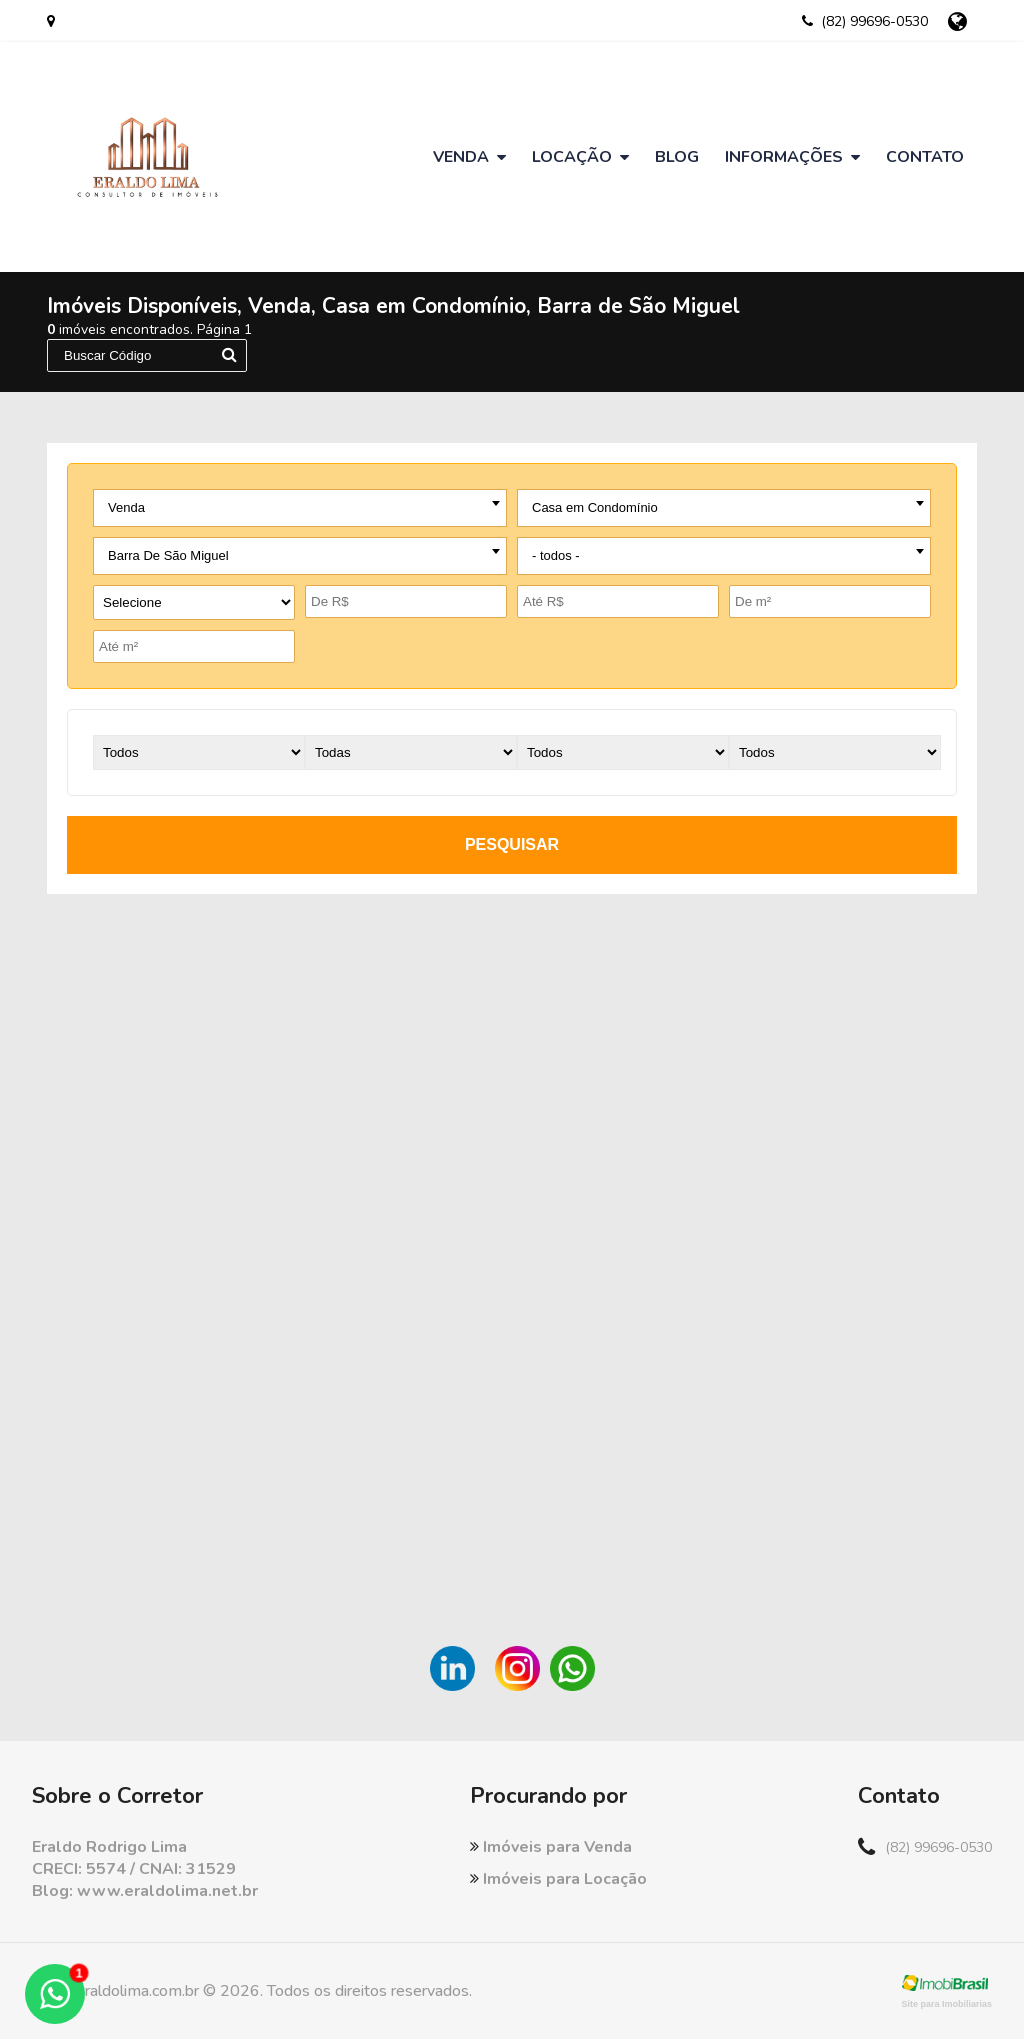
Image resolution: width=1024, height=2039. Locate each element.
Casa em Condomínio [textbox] (595, 507)
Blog (677, 157)
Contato (925, 157)
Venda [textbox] (126, 507)
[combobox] (300, 508)
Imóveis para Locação (558, 1879)
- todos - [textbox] (556, 555)
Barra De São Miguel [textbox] (168, 555)
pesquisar (512, 844)
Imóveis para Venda (551, 1847)
